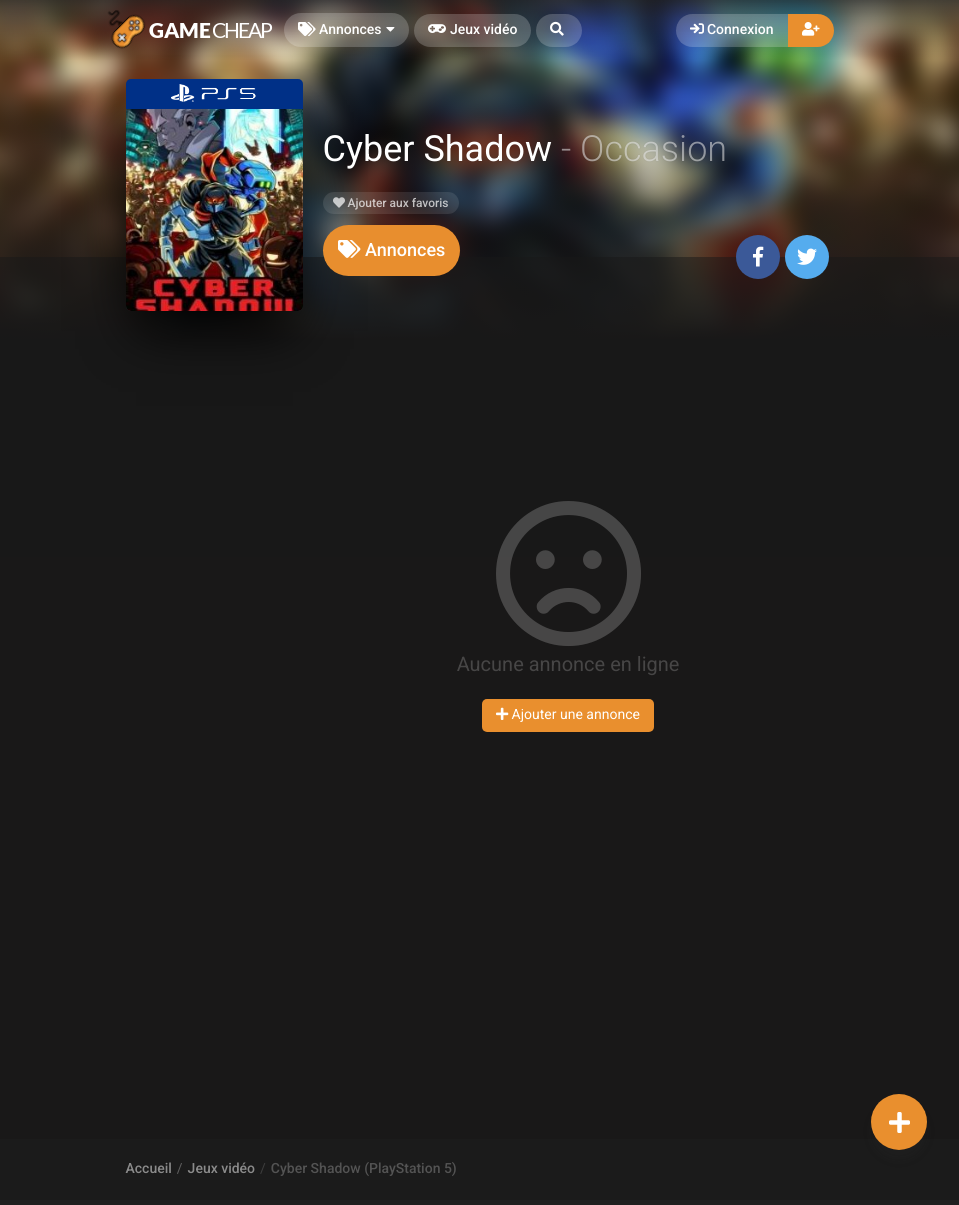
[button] (559, 30)
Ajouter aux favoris (391, 203)
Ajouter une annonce (568, 715)
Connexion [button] (732, 30)
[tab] (392, 250)
